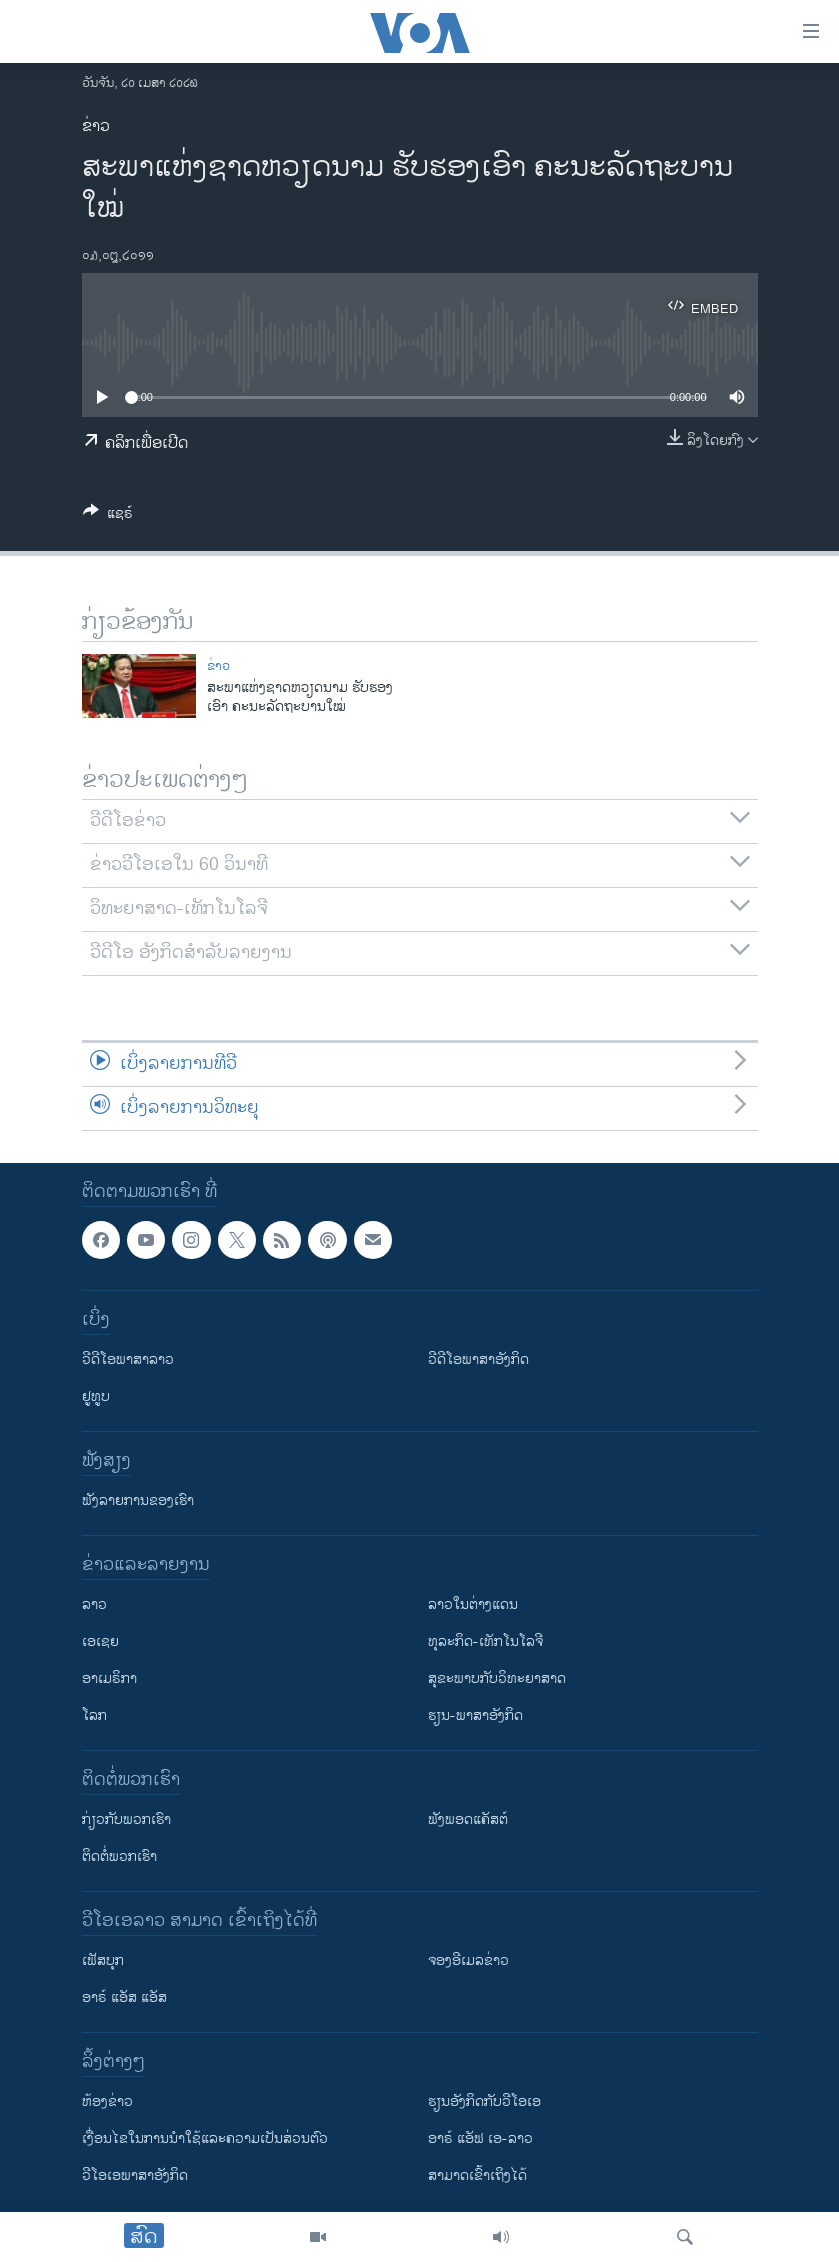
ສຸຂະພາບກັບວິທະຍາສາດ (497, 1678)
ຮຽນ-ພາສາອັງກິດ (475, 1715)
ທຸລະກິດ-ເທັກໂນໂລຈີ (485, 1641)
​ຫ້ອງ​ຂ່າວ (107, 2101)
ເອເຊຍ (100, 1641)
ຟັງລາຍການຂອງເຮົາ (138, 1500)
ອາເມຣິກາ (109, 1678)
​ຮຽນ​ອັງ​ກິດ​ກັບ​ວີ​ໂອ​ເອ (484, 2101)
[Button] (108, 516)
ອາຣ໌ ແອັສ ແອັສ (124, 1997)
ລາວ (94, 1604)
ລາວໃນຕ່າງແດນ (473, 1604)
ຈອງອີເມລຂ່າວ (468, 1960)
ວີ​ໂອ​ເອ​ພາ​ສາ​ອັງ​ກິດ (135, 2175)
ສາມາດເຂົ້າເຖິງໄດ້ (477, 2175)
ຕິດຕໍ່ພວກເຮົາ (119, 1856)
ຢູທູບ (96, 1396)
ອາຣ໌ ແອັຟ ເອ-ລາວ (480, 2138)
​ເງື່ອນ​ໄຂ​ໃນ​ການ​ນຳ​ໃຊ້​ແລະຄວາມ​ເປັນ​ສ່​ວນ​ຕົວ (205, 2138)
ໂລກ (94, 1715)
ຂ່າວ (96, 126)
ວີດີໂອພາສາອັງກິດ (478, 1359)
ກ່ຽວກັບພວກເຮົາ (126, 1819)
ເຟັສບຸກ (103, 1960)
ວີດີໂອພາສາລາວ (128, 1359)
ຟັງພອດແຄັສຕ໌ (468, 1819)
